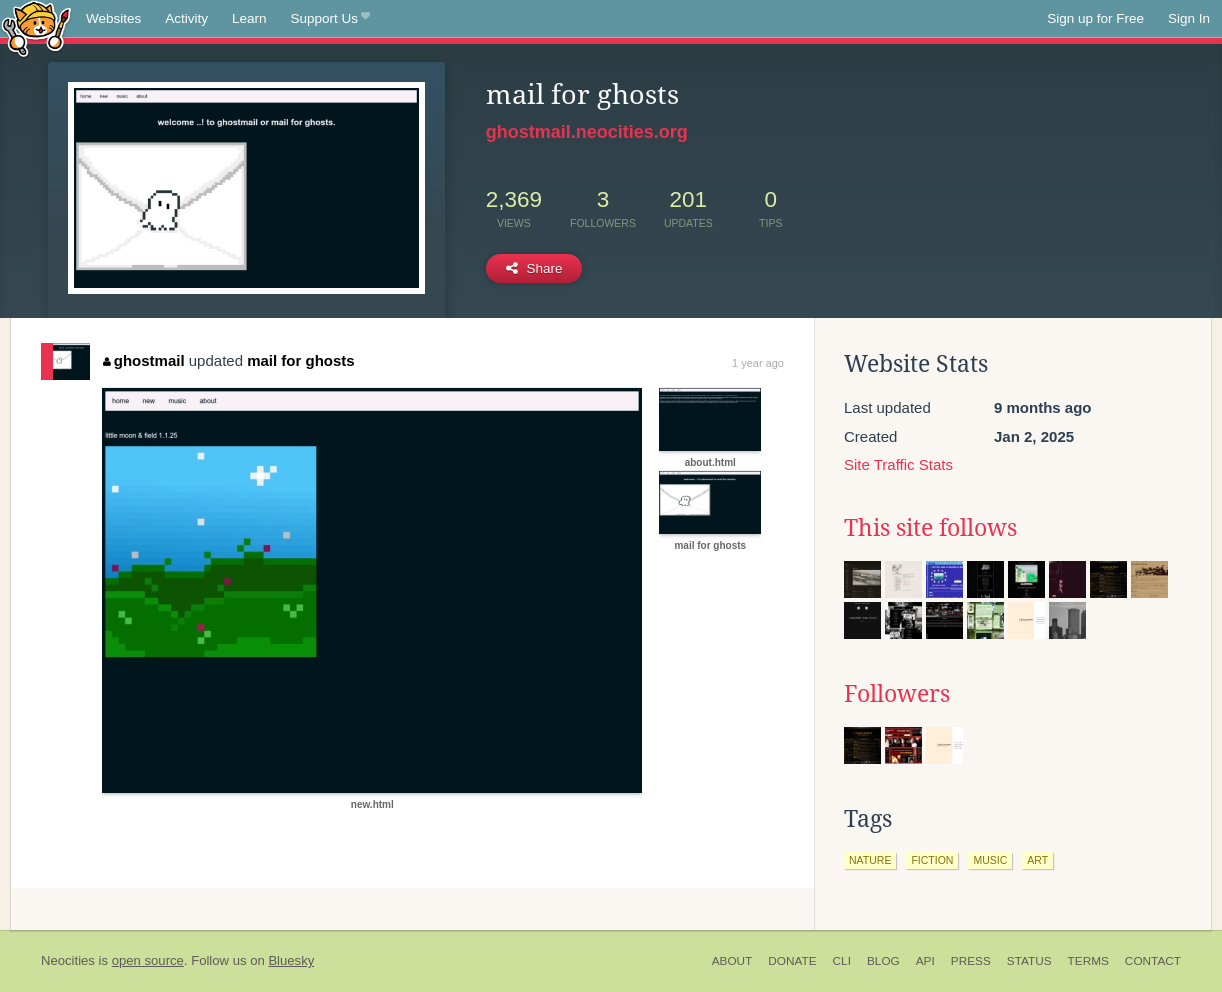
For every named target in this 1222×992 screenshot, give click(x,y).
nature (870, 860)
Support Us (330, 19)
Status (1029, 961)
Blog (883, 961)
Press (971, 961)
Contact (1153, 961)
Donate (792, 961)
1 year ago (758, 363)
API (925, 961)
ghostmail (143, 360)
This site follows (930, 528)
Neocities (68, 960)
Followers (897, 694)
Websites (113, 18)
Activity (186, 18)
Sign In (1189, 18)
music (990, 860)
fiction (932, 860)
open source (148, 960)
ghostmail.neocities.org (587, 132)
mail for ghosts (301, 360)
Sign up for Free (1095, 18)
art (1037, 860)
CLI (842, 961)
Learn (249, 18)
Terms (1088, 961)
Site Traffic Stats (898, 464)
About (732, 961)
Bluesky (291, 960)
